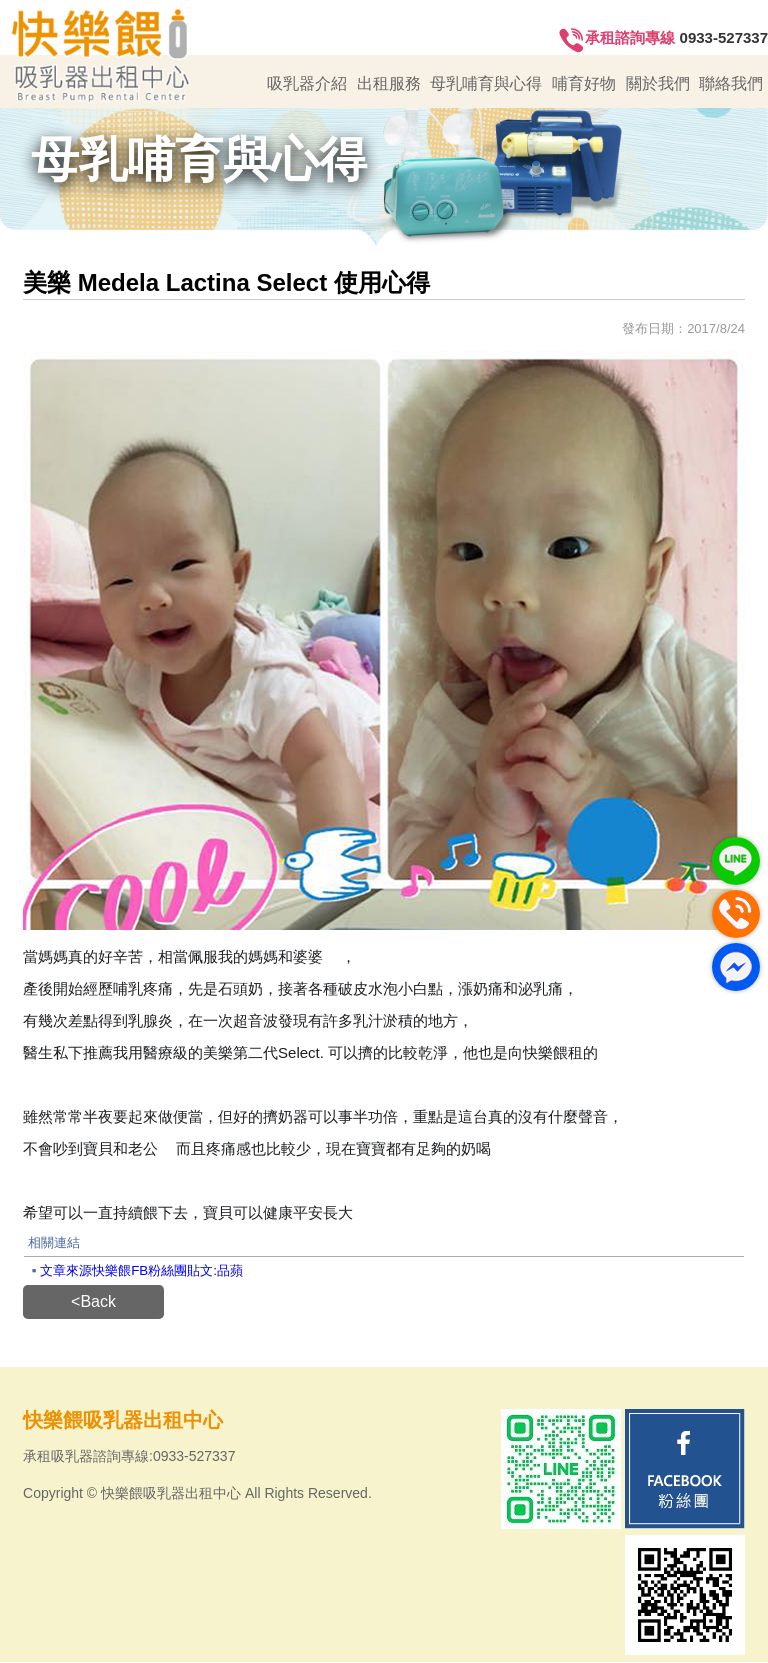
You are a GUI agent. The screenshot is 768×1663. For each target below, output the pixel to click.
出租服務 (389, 83)
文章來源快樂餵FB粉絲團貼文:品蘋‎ (141, 1271)
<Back (93, 1302)
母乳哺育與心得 (486, 83)
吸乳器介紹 (307, 83)
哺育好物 (584, 83)
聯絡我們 (731, 83)
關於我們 (658, 83)
